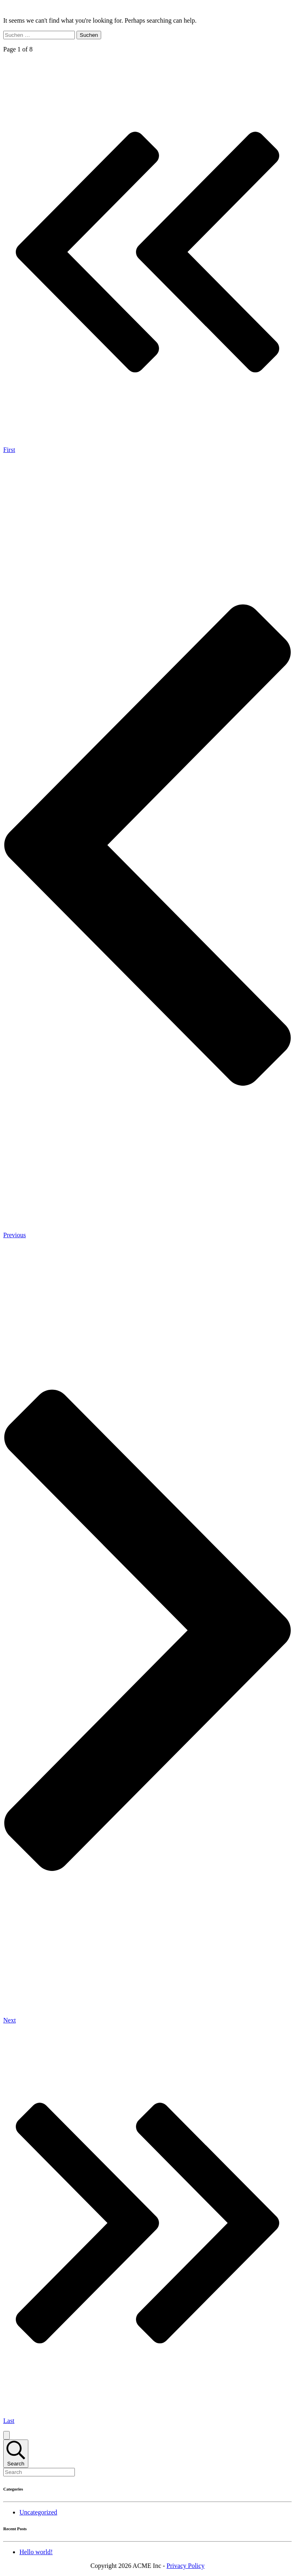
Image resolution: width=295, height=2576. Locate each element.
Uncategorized (38, 2512)
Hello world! (36, 2551)
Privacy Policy (186, 2565)
